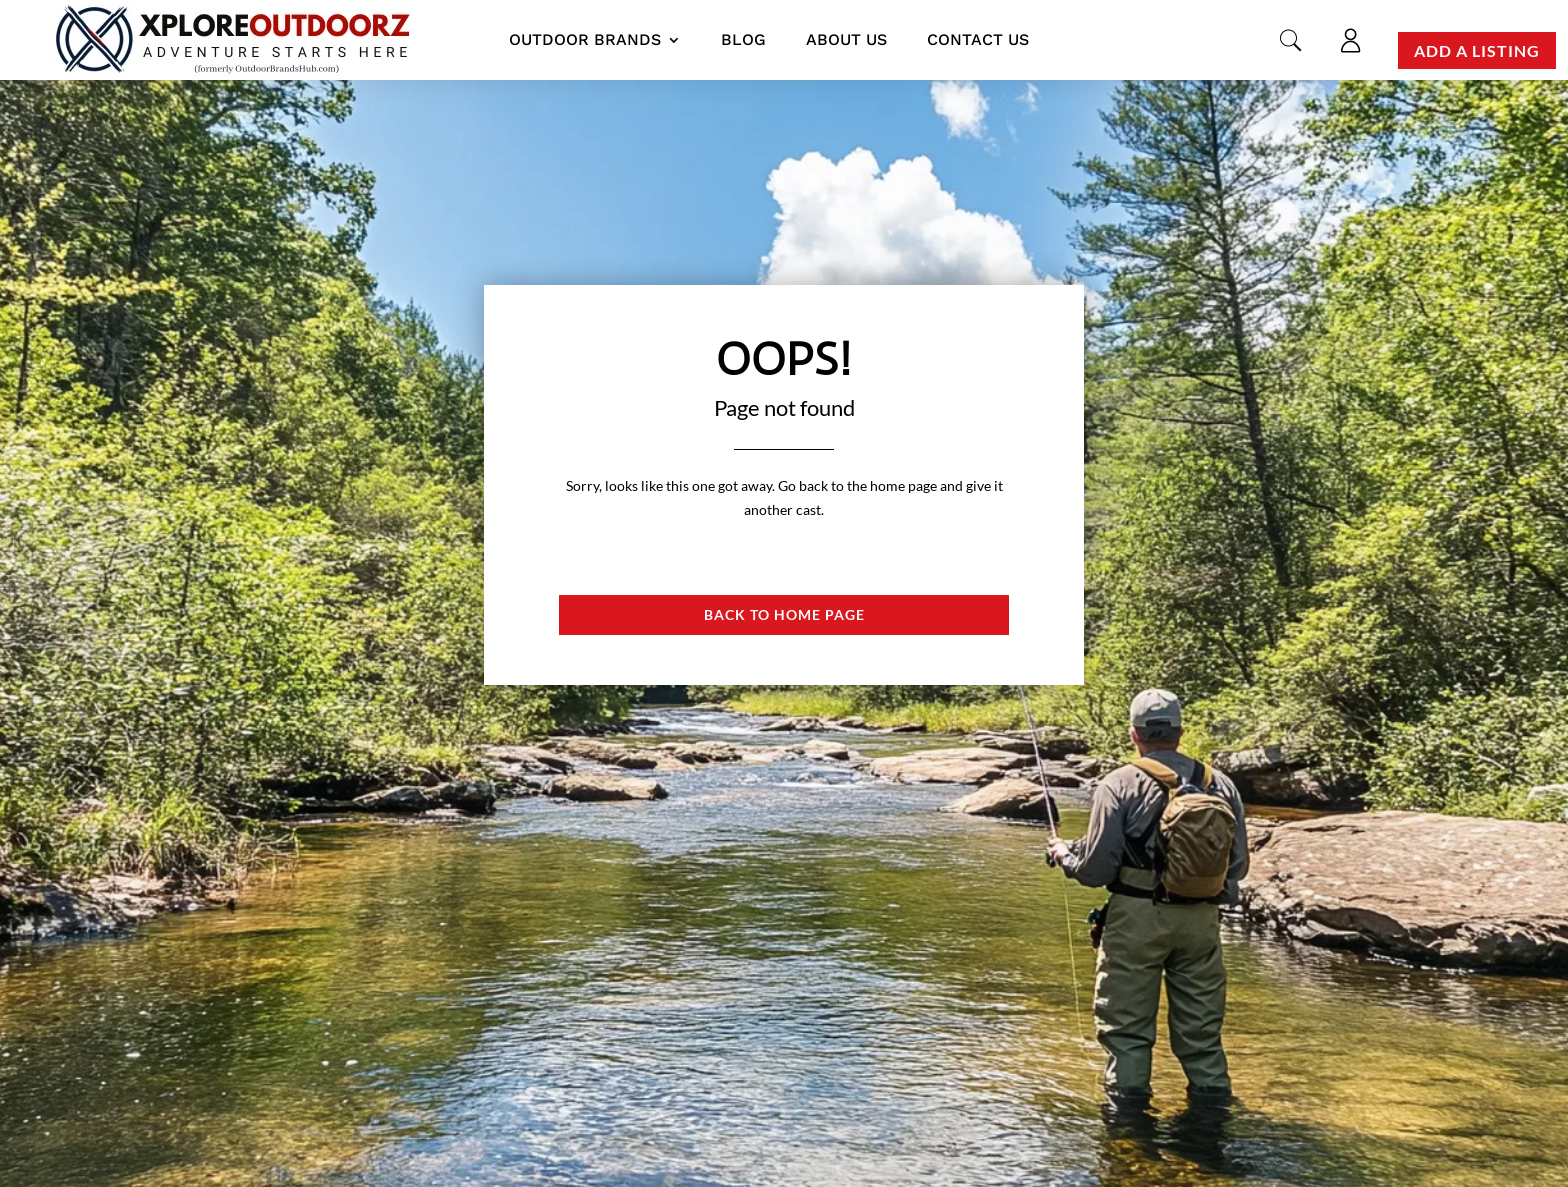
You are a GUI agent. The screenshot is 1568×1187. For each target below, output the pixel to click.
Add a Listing (1477, 50)
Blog (743, 39)
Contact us (978, 39)
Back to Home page (784, 614)
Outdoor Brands (585, 39)
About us (846, 39)
